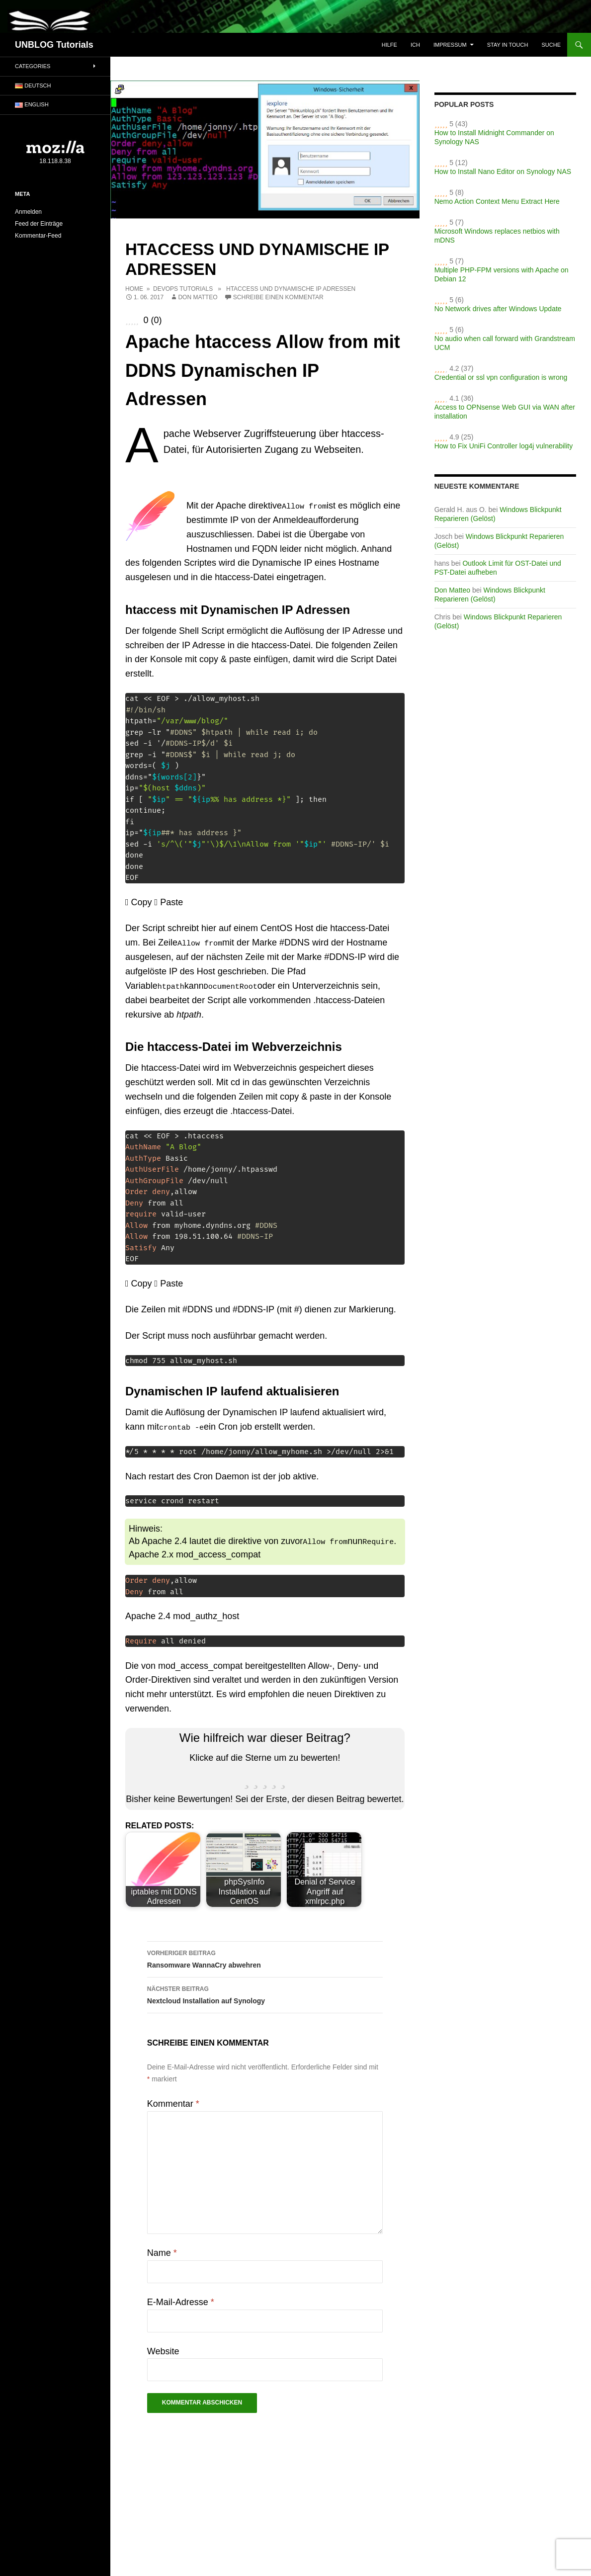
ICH (415, 45)
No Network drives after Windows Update (498, 309)
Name (162, 2252)
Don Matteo (197, 297)
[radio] (246, 1777)
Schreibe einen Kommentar (278, 297)
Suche (551, 45)
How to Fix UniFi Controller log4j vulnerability (503, 446)
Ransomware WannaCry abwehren (265, 1957)
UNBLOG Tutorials (54, 45)
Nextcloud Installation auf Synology (265, 1993)
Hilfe (389, 45)
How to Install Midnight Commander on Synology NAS (494, 137)
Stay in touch (507, 45)
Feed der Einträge (39, 223)
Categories (32, 66)
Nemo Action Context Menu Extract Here (497, 201)
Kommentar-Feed (38, 235)
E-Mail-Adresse (180, 2301)
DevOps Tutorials (183, 288)
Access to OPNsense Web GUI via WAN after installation (504, 411)
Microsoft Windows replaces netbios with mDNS (497, 235)
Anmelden (28, 211)
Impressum (450, 45)
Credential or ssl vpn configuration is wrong (501, 377)
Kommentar (173, 2103)
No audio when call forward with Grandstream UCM (504, 343)
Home (134, 288)
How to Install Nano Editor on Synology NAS (502, 171)
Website (163, 2350)
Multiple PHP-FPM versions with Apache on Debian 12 (501, 274)
